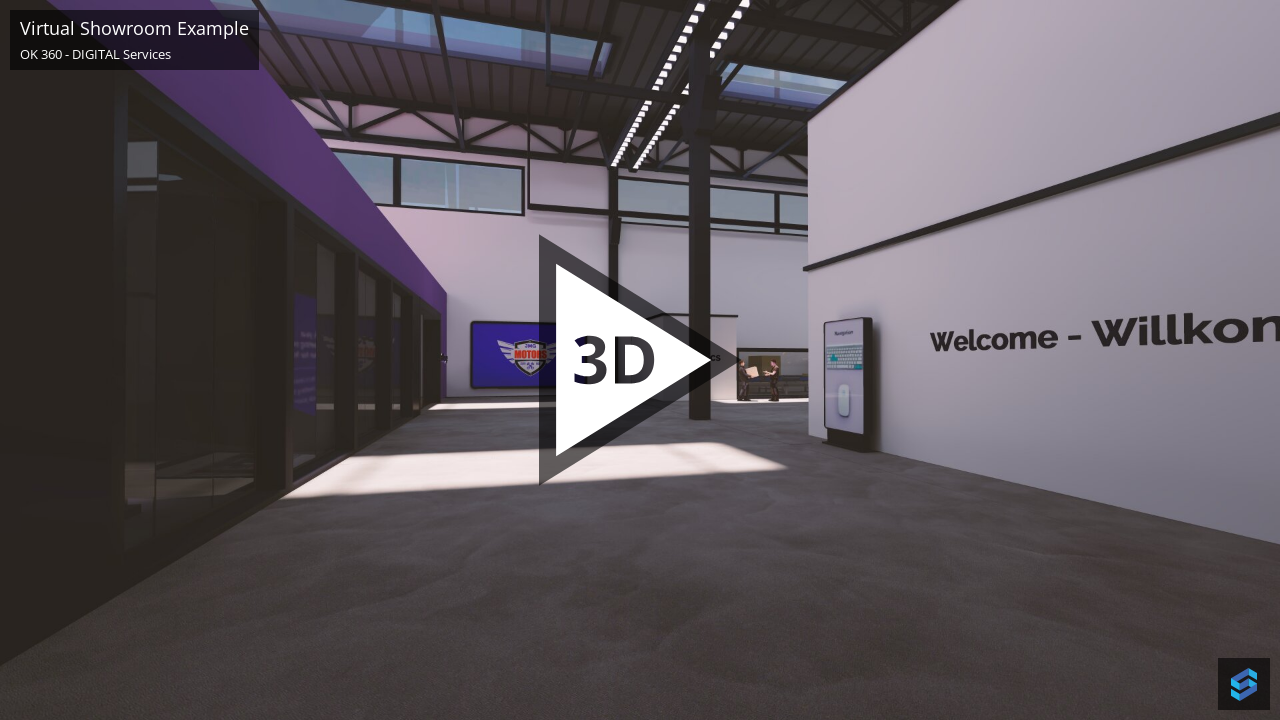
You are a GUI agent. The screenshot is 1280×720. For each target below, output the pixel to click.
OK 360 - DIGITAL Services (95, 54)
